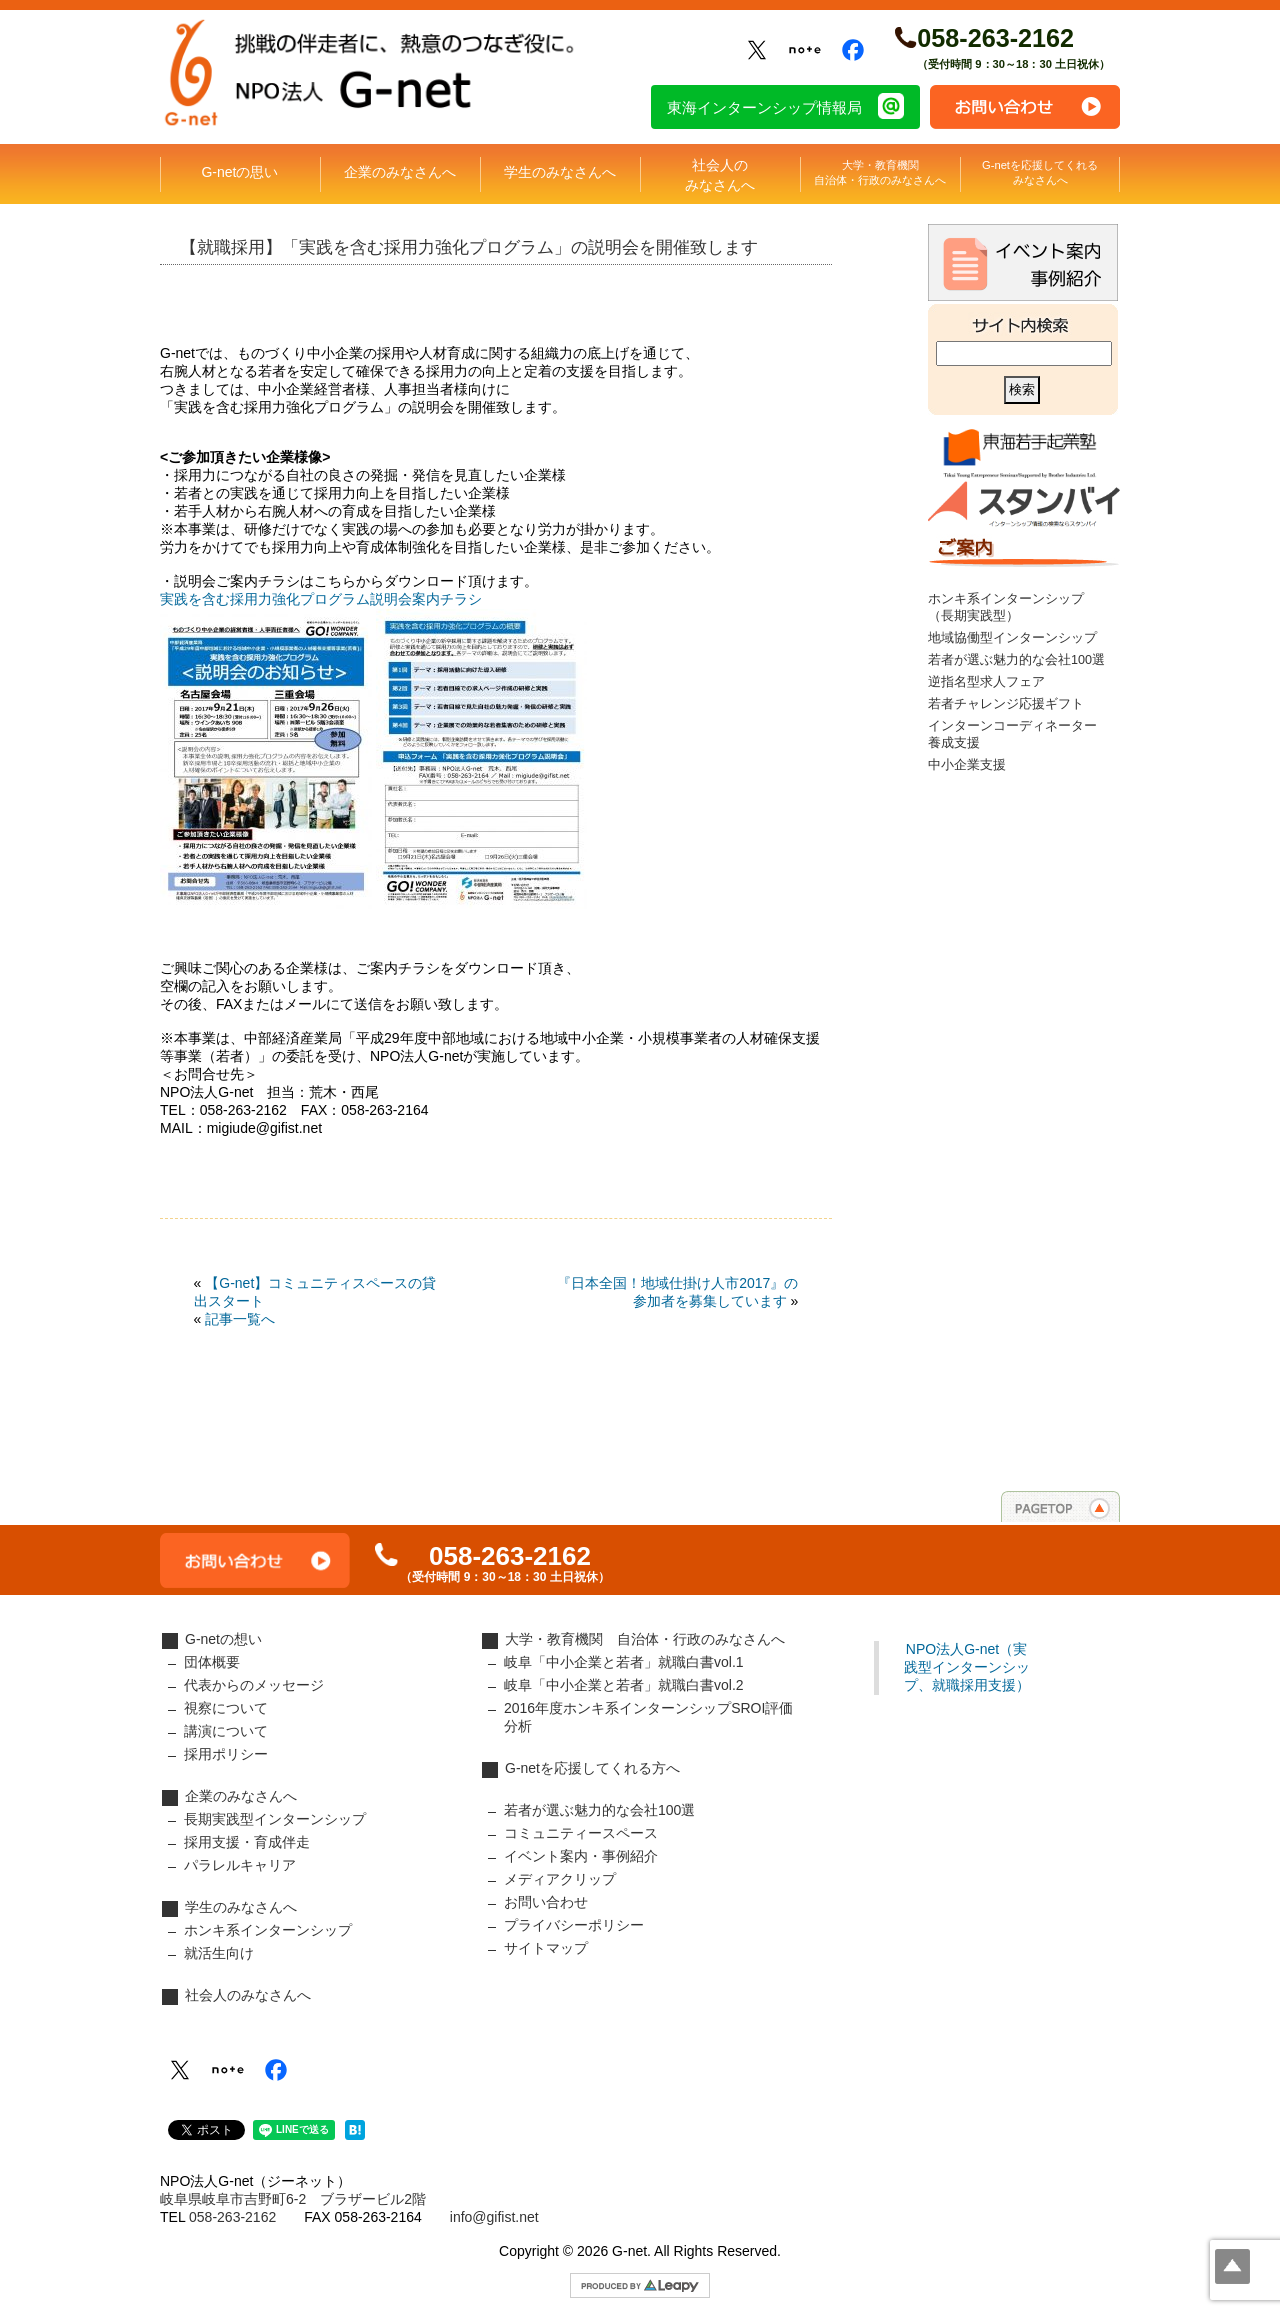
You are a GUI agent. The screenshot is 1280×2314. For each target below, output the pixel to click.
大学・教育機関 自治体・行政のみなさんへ (645, 1639)
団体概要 (212, 1662)
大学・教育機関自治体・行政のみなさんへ (880, 172)
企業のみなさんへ (400, 172)
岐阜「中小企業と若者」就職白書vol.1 (624, 1662)
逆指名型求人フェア (986, 682)
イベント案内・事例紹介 (581, 1856)
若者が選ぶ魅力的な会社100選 (1016, 660)
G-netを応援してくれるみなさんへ (1040, 172)
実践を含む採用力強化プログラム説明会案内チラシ (321, 599)
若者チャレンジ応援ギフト (1006, 704)
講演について (226, 1731)
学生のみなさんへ (560, 172)
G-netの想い (223, 1639)
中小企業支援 (967, 765)
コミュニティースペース (581, 1833)
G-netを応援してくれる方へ (592, 1768)
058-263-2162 (995, 38)
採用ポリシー (226, 1754)
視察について (226, 1708)
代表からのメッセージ (254, 1685)
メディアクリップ (560, 1879)
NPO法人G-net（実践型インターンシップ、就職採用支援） (967, 1667)
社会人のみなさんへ (720, 175)
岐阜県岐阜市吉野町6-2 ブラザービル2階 (293, 2199)
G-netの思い (239, 172)
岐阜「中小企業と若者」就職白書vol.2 (624, 1685)
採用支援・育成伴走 (247, 1842)
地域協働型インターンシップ (1012, 638)
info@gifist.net (494, 2217)
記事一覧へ (240, 1319)
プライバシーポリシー (574, 1925)
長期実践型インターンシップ (275, 1819)
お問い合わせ (1025, 107)
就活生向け (219, 1953)
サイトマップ (546, 1948)
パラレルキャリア (240, 1865)
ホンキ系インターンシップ (268, 1930)
